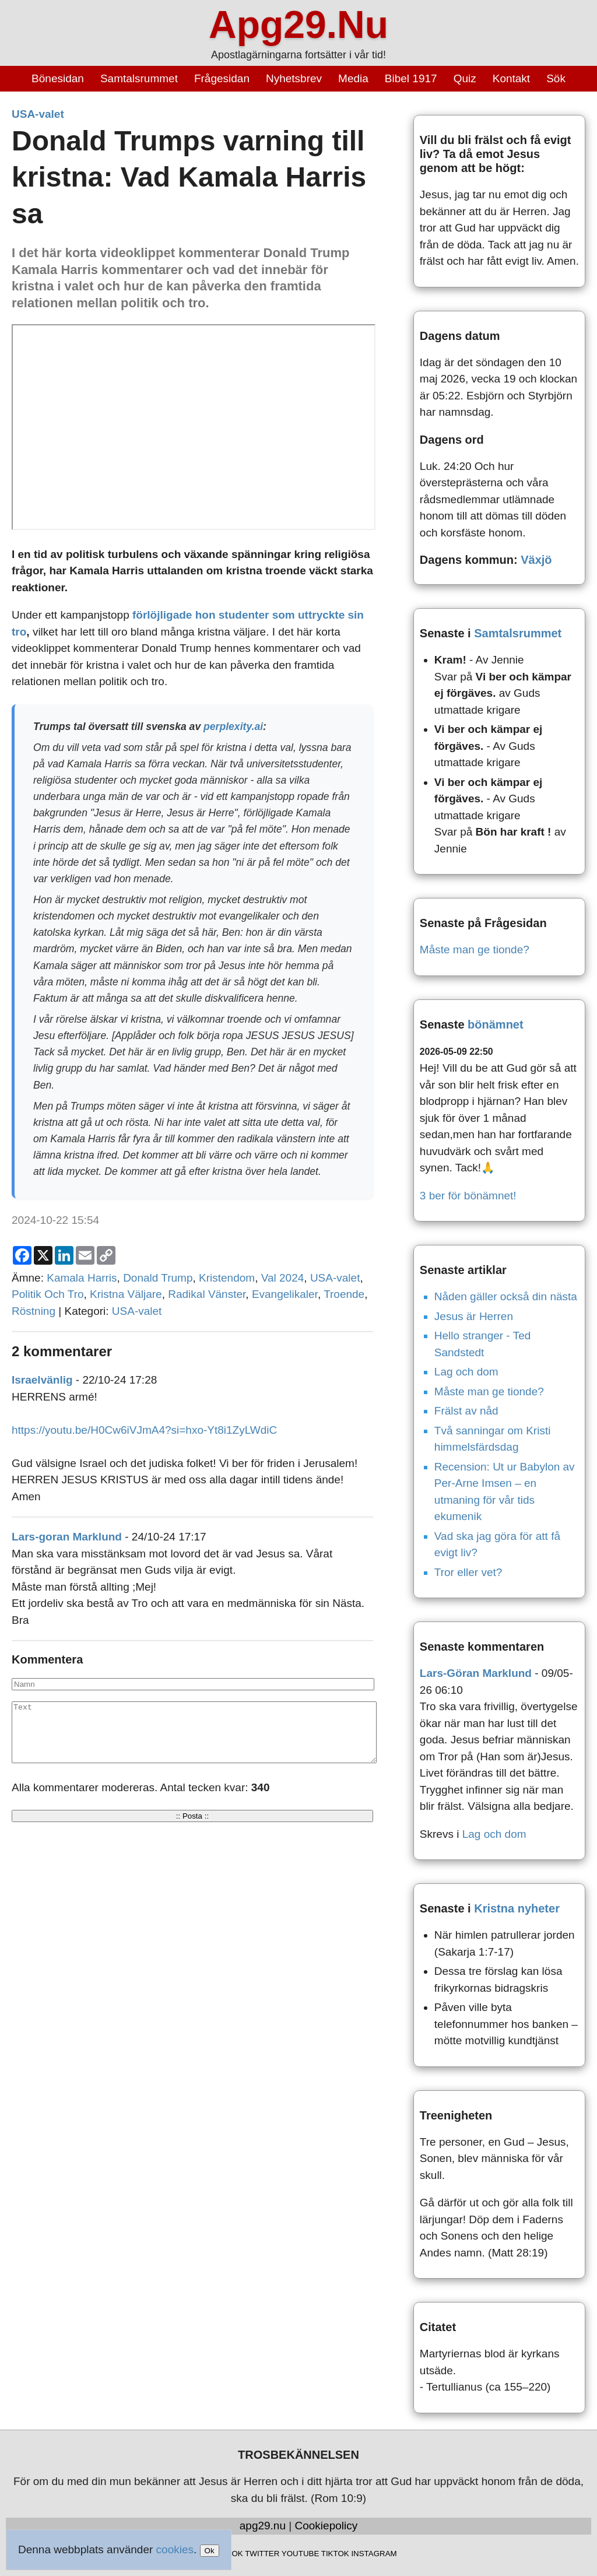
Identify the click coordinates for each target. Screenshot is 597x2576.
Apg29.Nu (298, 24)
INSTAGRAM (373, 2553)
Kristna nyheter (517, 1908)
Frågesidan (222, 78)
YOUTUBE (300, 2553)
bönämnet (496, 1024)
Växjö (536, 559)
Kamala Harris (82, 1278)
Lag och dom (466, 1372)
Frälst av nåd (466, 1411)
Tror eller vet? (468, 1572)
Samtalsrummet (139, 78)
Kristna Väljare (126, 1294)
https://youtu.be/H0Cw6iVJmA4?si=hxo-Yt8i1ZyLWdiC (144, 1430)
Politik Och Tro (48, 1294)
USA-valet (38, 114)
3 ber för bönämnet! (468, 1195)
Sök (556, 78)
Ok (210, 2550)
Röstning (33, 1311)
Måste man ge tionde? (474, 949)
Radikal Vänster (206, 1294)
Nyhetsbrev (294, 78)
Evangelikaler (285, 1294)
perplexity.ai (233, 726)
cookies (175, 2549)
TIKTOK (335, 2553)
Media (353, 78)
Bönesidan (57, 78)
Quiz (465, 78)
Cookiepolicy (326, 2525)
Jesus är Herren (473, 1316)
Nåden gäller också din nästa (505, 1296)
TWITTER (262, 2553)
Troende (344, 1294)
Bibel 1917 (411, 78)
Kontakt (511, 78)
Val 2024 (282, 1278)
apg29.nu (263, 2525)
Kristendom (227, 1278)
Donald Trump (157, 1278)
